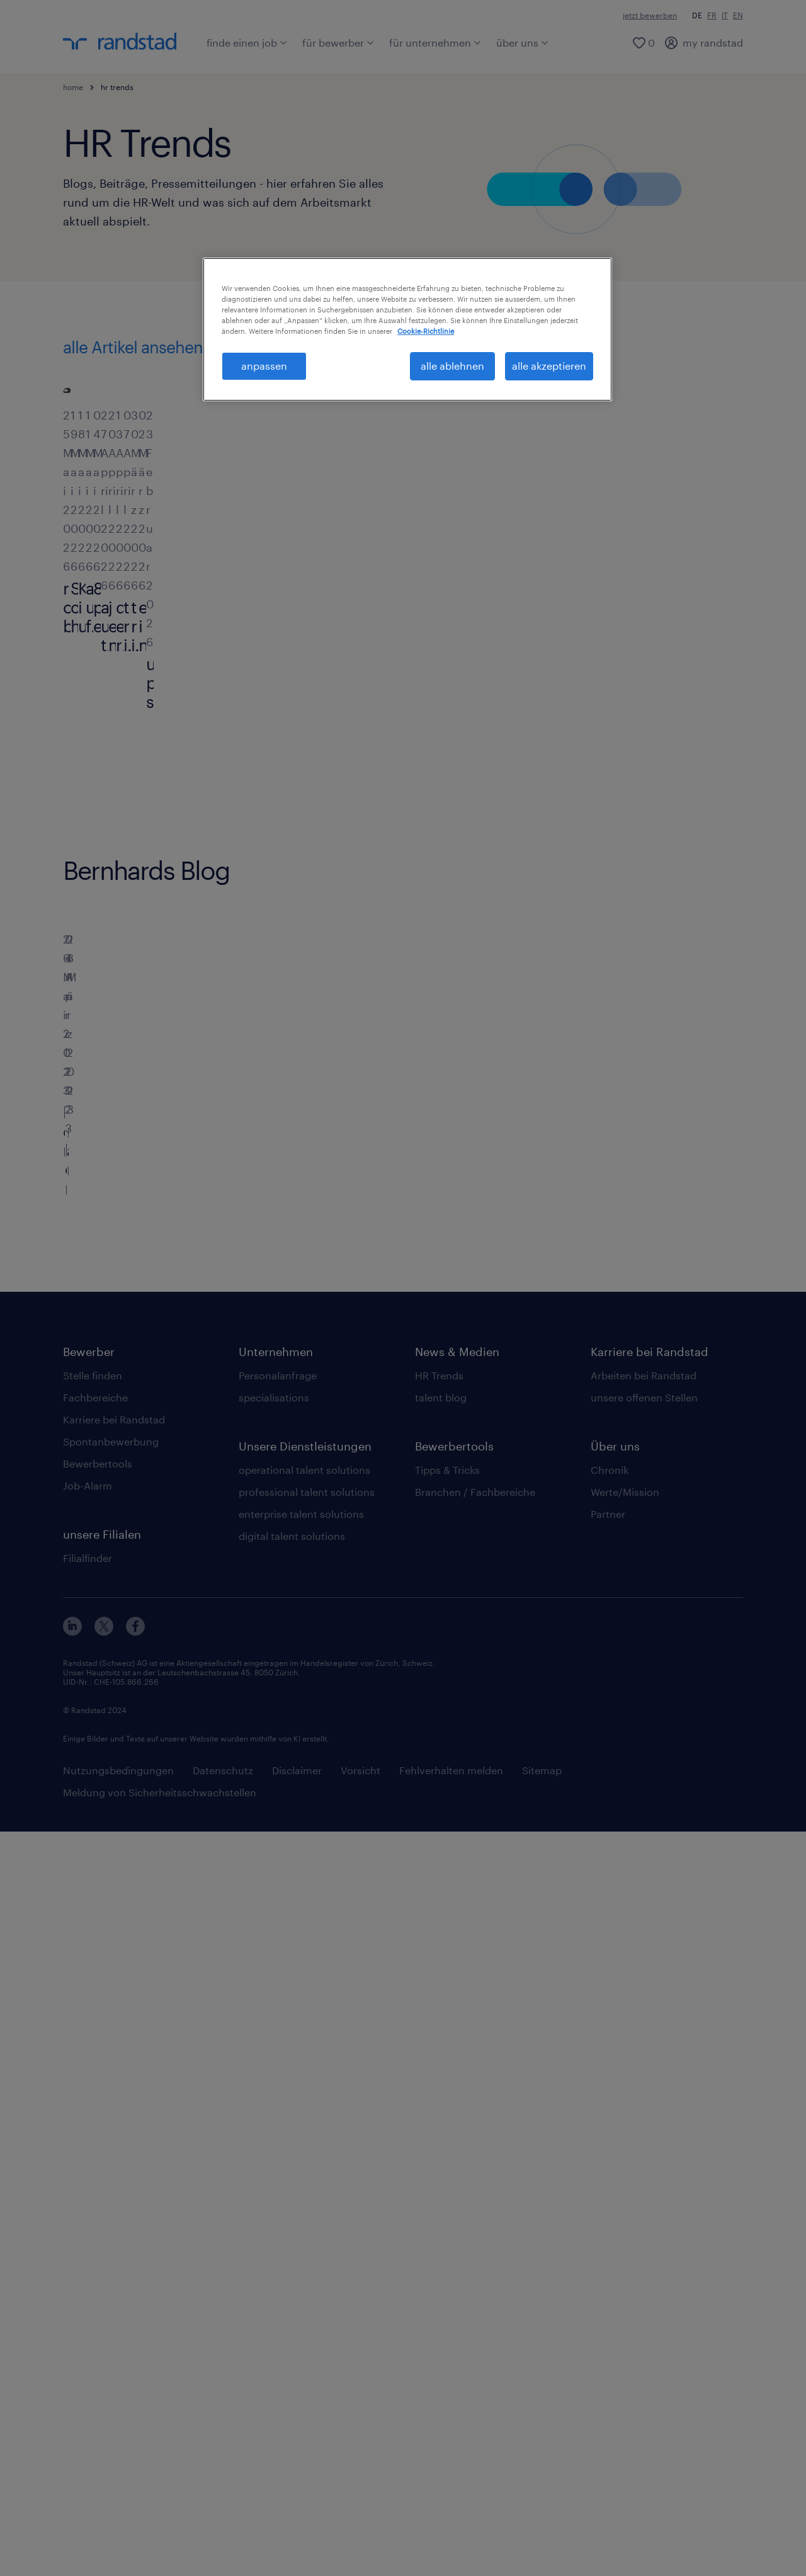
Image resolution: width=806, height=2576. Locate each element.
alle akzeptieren (549, 366)
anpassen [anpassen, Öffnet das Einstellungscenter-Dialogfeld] (264, 366)
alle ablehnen (452, 366)
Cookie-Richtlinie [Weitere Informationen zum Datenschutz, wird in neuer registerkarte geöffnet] (425, 331)
